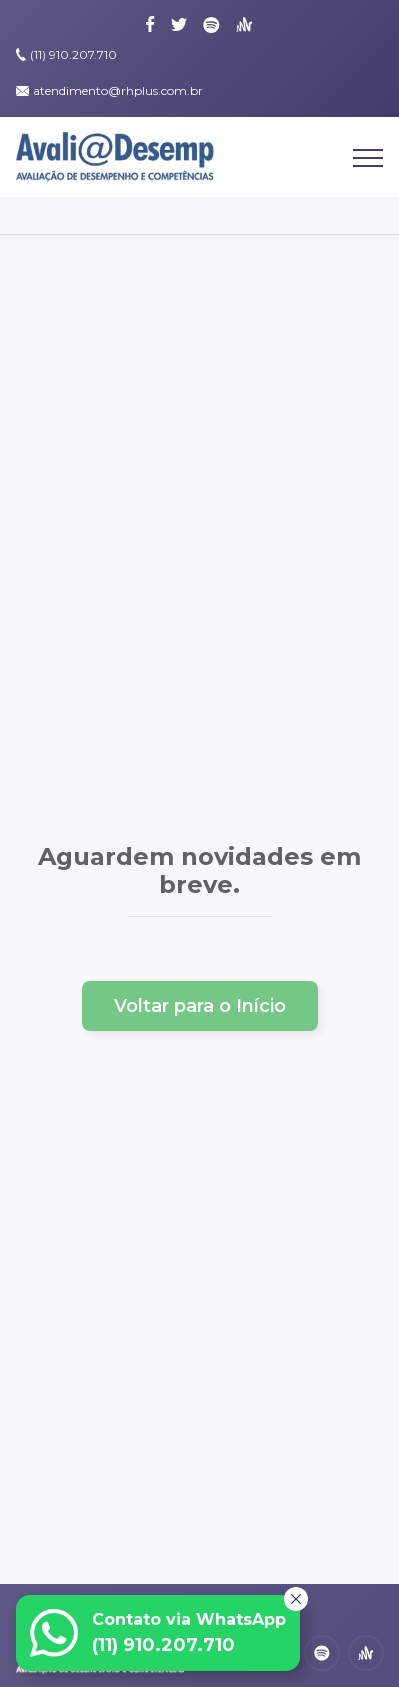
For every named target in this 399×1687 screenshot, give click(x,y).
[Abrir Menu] (368, 164)
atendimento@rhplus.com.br (118, 90)
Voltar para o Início (200, 1006)
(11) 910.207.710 (73, 54)
